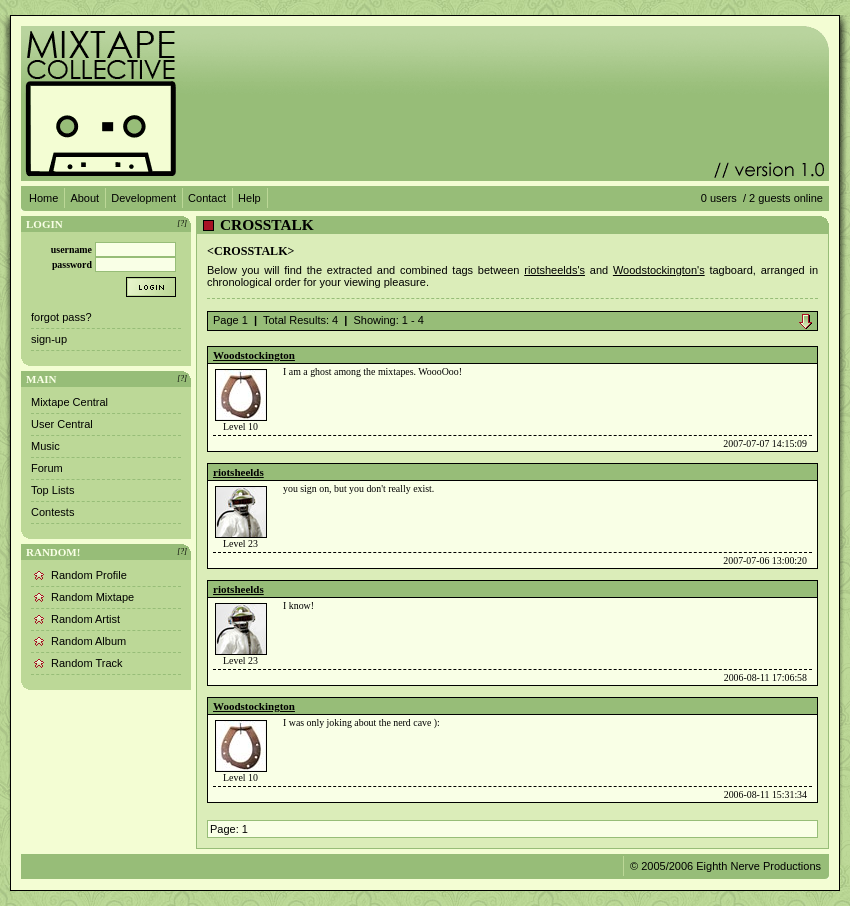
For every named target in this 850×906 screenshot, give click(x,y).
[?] (182, 223)
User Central (62, 424)
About (84, 198)
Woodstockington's (659, 270)
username (71, 249)
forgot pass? (61, 317)
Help (249, 198)
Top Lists (52, 490)
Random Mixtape (92, 597)
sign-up (49, 339)
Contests (52, 512)
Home (43, 198)
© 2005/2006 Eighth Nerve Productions (725, 866)
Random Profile (89, 575)
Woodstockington (254, 355)
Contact (207, 198)
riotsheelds (238, 472)
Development (143, 198)
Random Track (87, 663)
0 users (719, 198)
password (72, 264)
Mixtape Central (69, 402)
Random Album (88, 641)
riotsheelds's (554, 270)
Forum (47, 468)
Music (45, 446)
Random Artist (85, 619)
